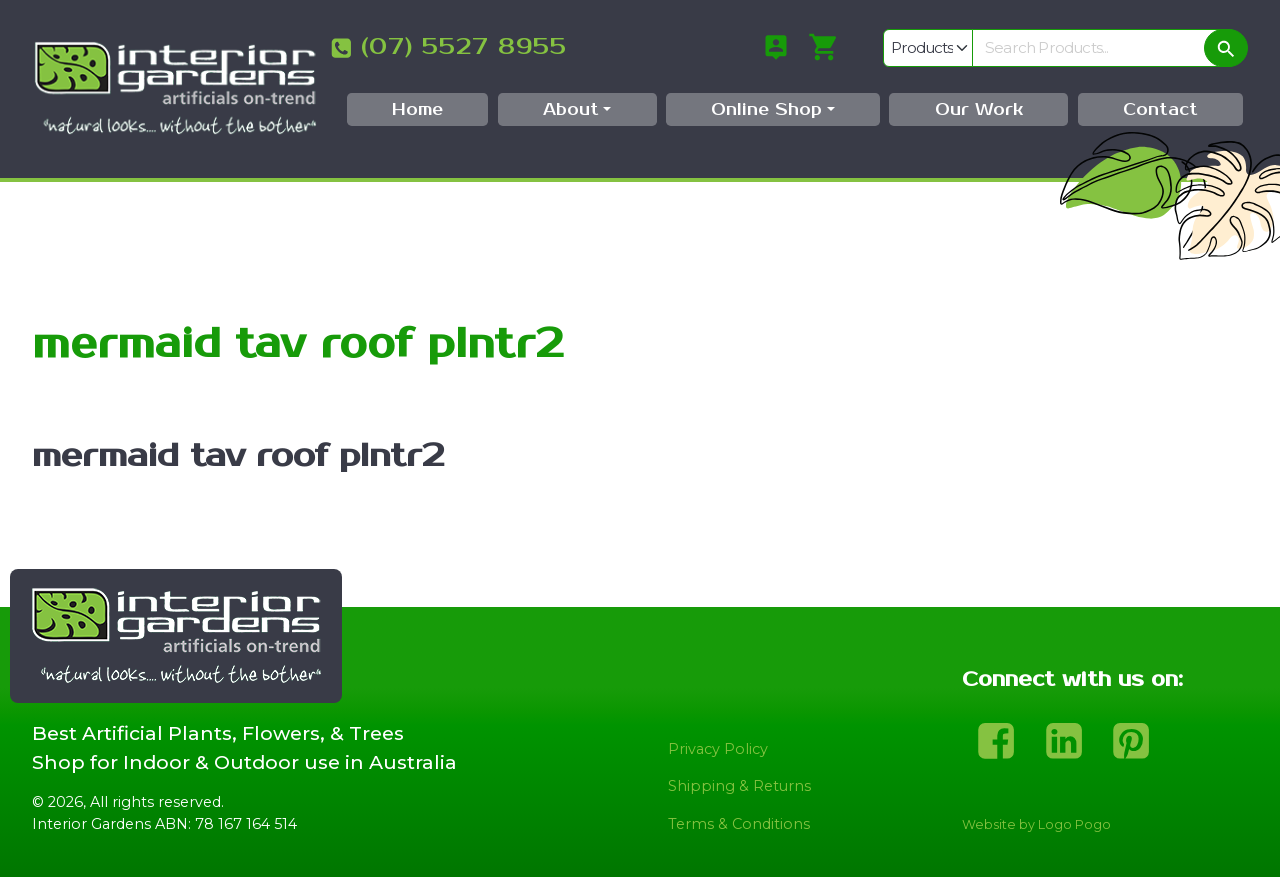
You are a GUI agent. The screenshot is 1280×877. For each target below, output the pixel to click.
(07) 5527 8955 (464, 47)
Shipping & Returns (739, 786)
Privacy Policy (718, 749)
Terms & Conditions (739, 824)
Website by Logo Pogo (1036, 824)
